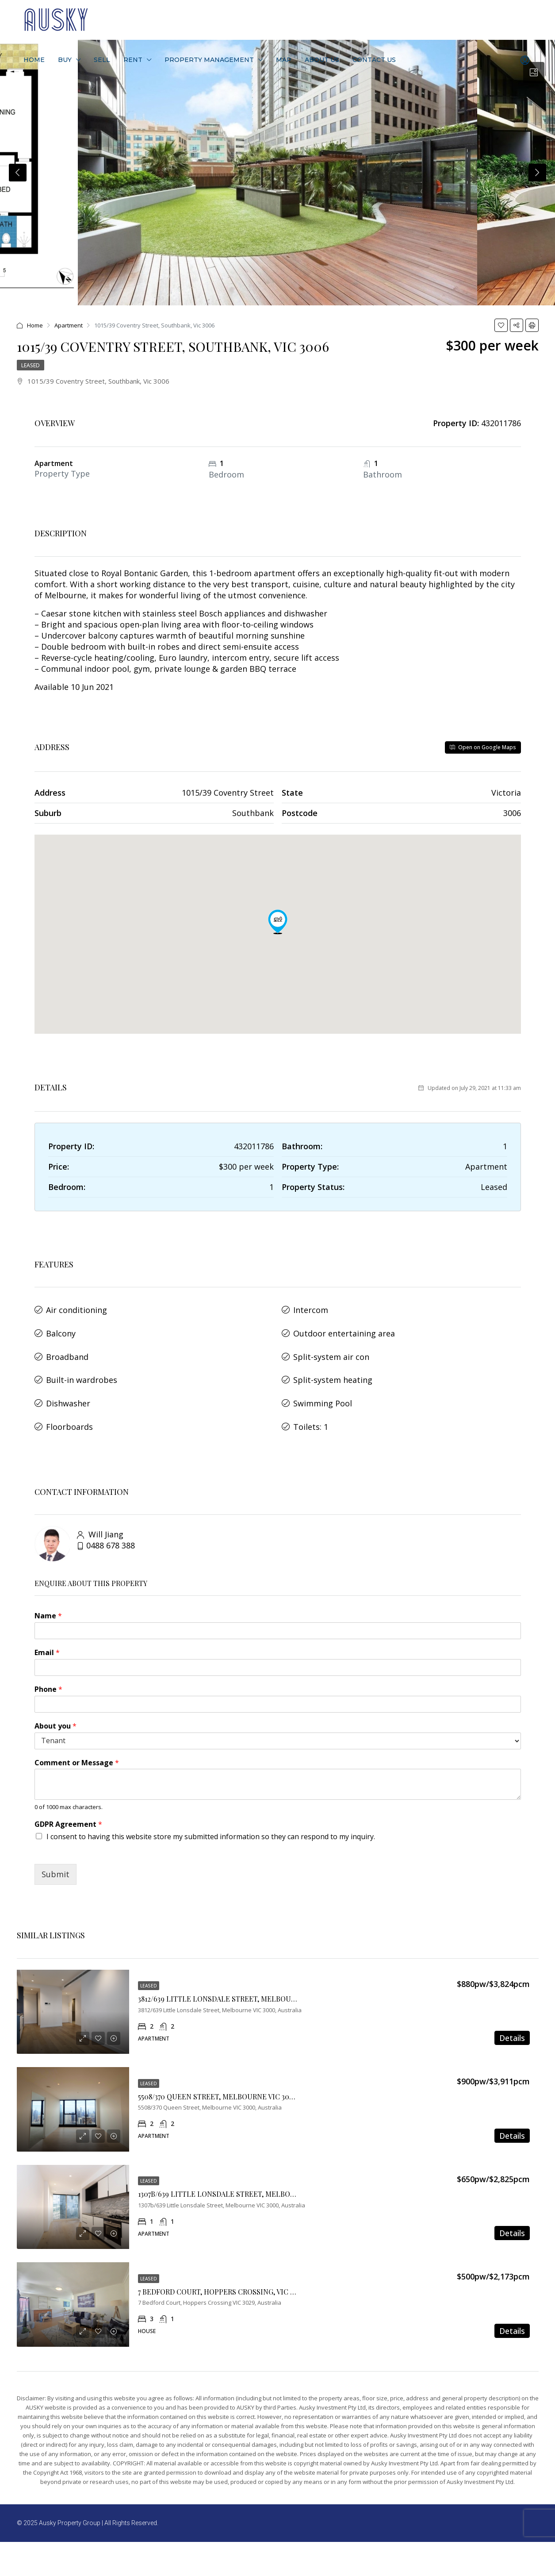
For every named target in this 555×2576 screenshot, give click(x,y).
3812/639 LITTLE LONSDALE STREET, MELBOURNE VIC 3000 (237, 1978)
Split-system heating (332, 1368)
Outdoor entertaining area (344, 1328)
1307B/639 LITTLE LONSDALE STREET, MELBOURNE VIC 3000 (239, 2173)
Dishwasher (68, 1387)
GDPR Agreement (68, 1804)
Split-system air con (331, 1348)
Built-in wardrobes (81, 1368)
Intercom (310, 1308)
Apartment (68, 325)
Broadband (67, 1348)
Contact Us (374, 60)
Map (283, 60)
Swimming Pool (322, 1387)
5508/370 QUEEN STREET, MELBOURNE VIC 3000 (218, 2075)
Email (47, 1632)
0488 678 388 (110, 1525)
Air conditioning (76, 1308)
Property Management (209, 60)
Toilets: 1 (310, 1407)
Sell (102, 60)
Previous (18, 172)
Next (537, 172)
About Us (322, 60)
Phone (48, 1669)
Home (34, 60)
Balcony (61, 1328)
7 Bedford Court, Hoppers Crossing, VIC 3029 (221, 2271)
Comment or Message (76, 1742)
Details (512, 2017)
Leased (30, 365)
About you (55, 1705)
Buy (65, 60)
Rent (132, 60)
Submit (55, 1853)
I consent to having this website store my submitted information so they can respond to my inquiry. (210, 1816)
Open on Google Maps (483, 747)
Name (48, 1595)
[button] (277, 921)
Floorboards (69, 1407)
